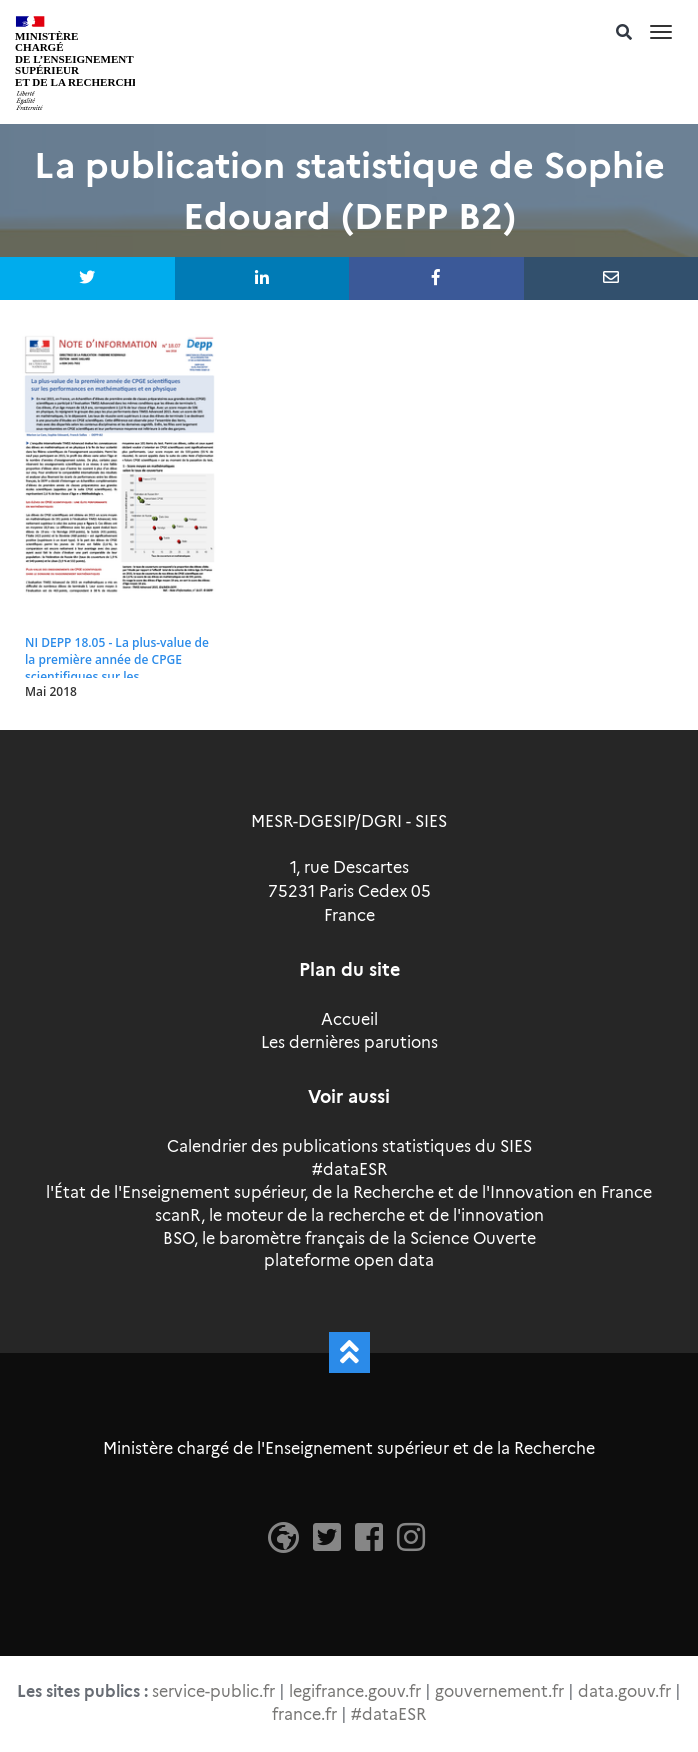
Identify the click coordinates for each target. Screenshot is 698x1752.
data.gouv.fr (624, 1691)
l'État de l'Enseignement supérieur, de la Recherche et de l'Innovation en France (349, 1192)
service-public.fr (213, 1691)
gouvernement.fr (499, 1691)
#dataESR (349, 1169)
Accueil (349, 1019)
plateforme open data (349, 1260)
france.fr (304, 1714)
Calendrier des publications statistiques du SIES (349, 1146)
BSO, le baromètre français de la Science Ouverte (349, 1238)
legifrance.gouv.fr (355, 1691)
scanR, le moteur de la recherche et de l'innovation (349, 1215)
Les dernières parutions (349, 1042)
